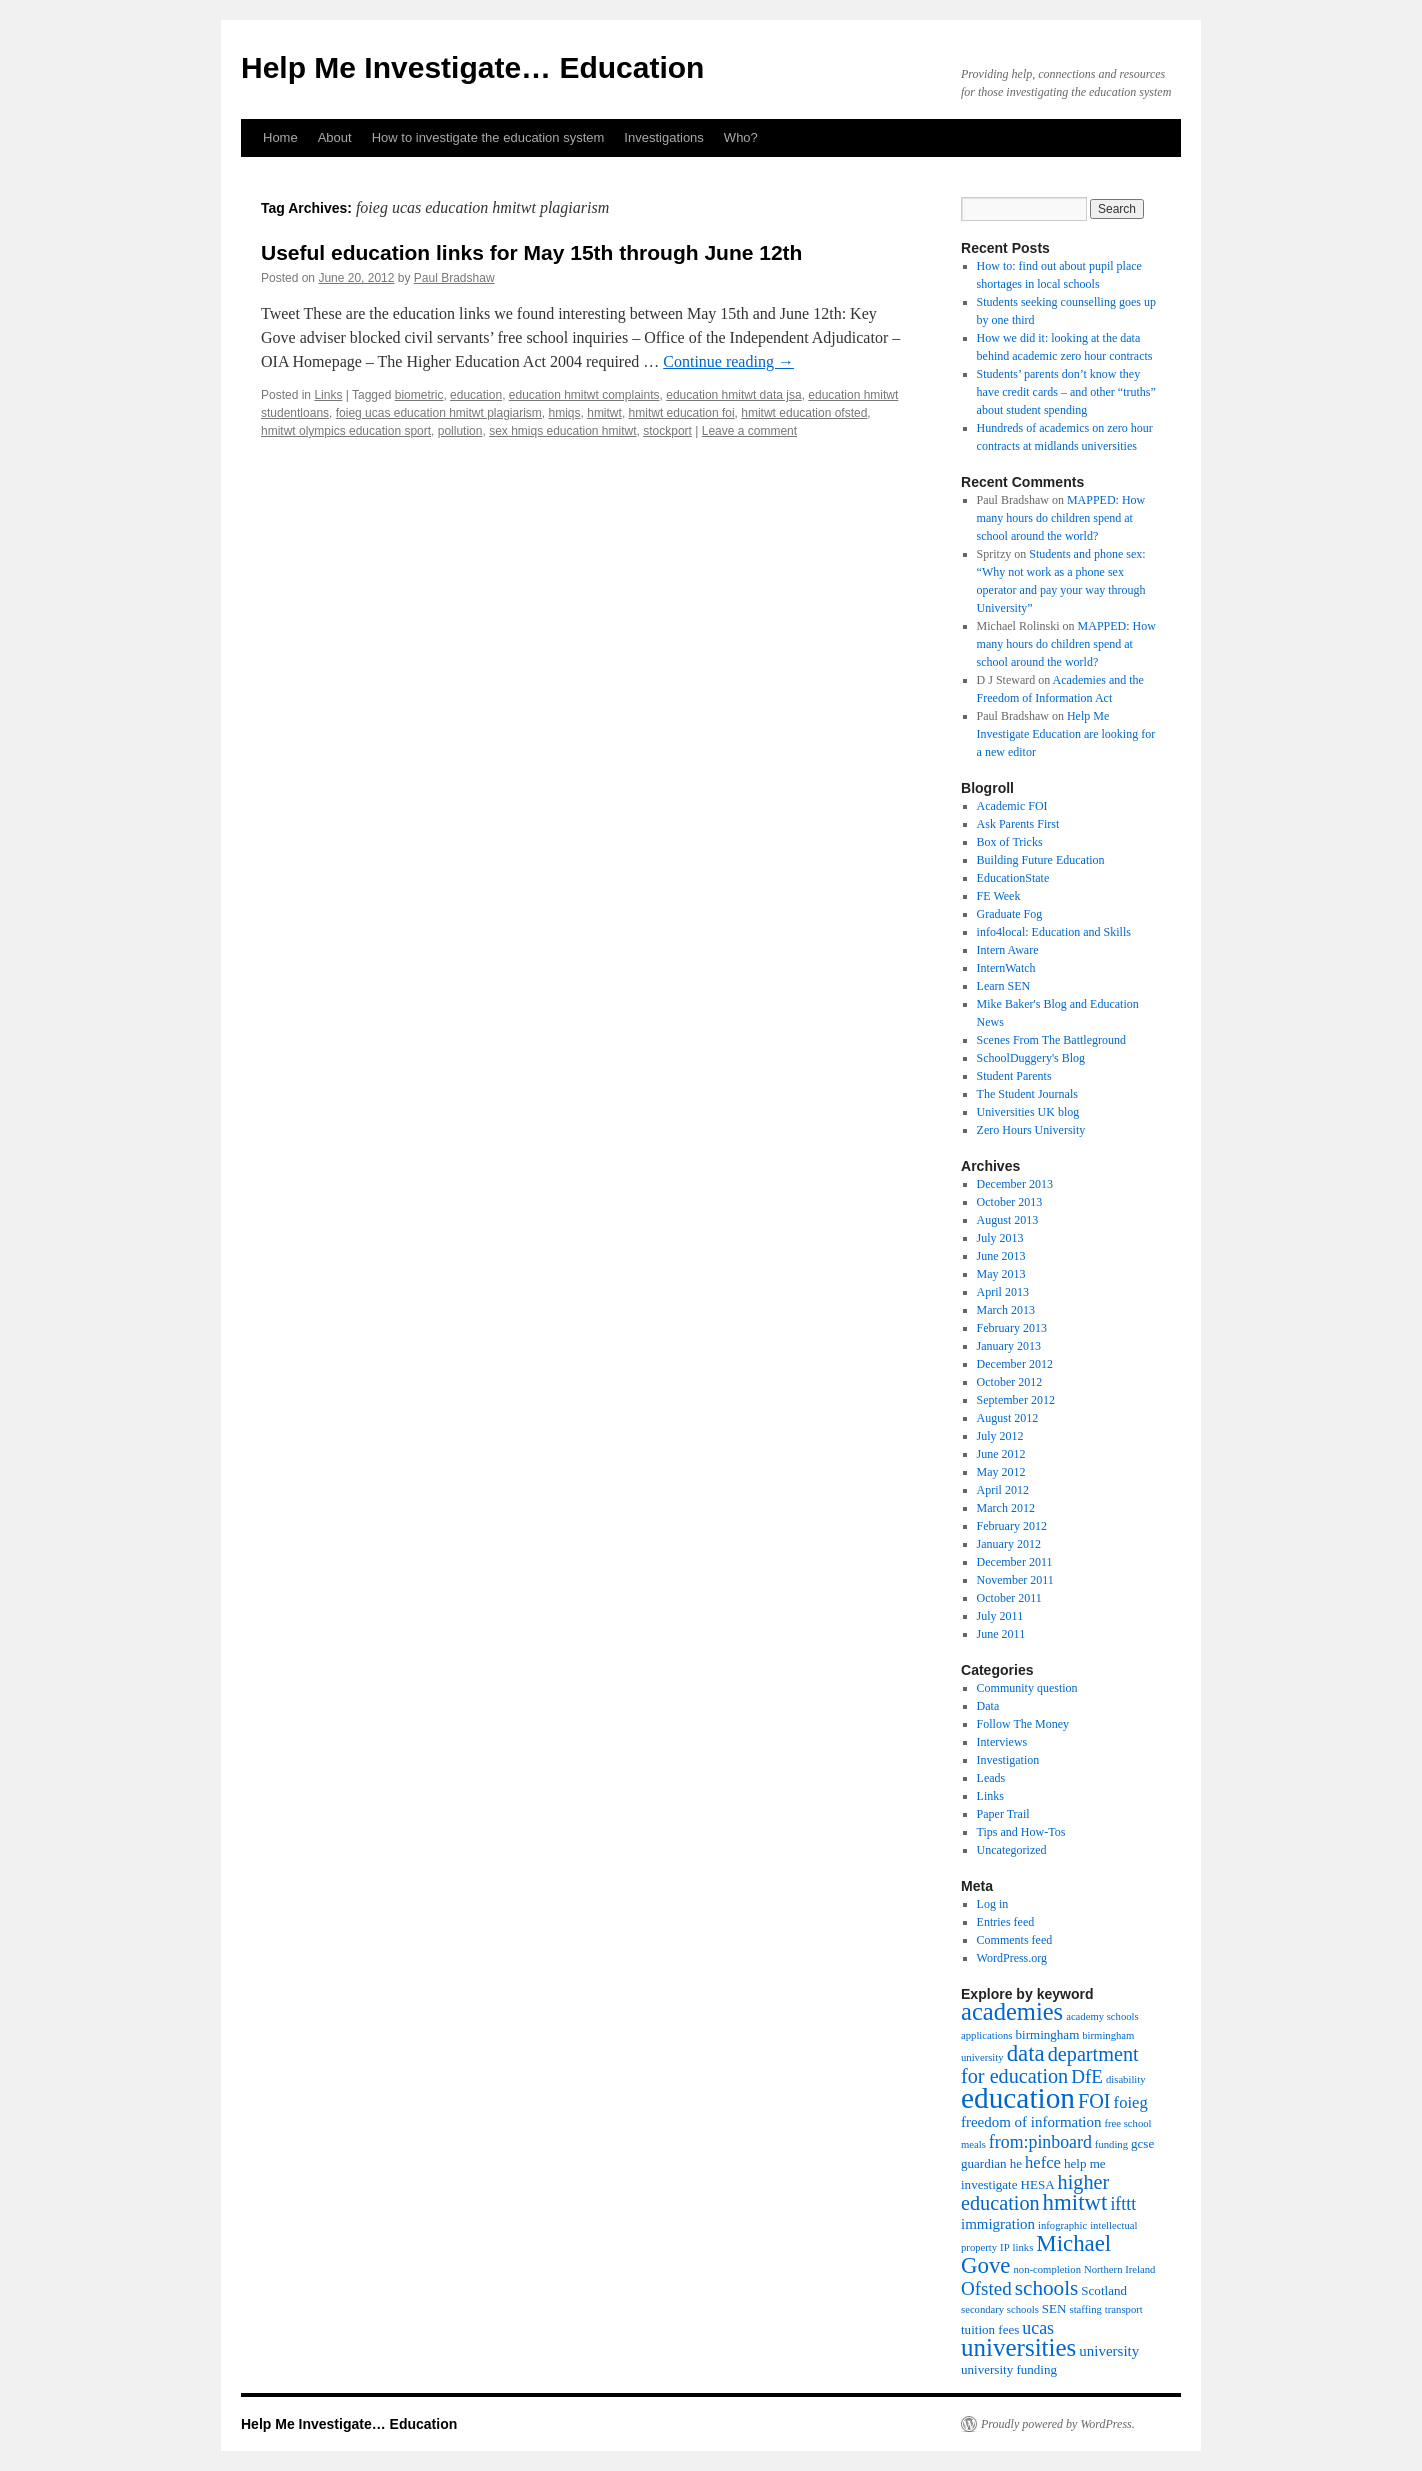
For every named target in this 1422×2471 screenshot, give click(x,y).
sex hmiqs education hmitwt (562, 431)
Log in (993, 1904)
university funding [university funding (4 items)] (1009, 2369)
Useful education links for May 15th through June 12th (531, 252)
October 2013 (1010, 1202)
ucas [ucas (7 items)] (1038, 2328)
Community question (1027, 1688)
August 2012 (1008, 1418)
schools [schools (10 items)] (1047, 2288)
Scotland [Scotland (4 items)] (1104, 2290)
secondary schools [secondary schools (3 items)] (1000, 2309)
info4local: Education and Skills (1054, 932)
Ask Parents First (1018, 824)
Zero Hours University (1031, 1130)
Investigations (664, 137)
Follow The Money (1023, 1724)
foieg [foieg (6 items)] (1131, 2102)
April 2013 (1003, 1292)
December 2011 (1015, 1562)
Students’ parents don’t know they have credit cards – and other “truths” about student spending (1066, 392)
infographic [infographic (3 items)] (1062, 2225)
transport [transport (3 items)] (1124, 2309)
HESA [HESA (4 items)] (1038, 2184)
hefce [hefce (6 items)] (1043, 2162)
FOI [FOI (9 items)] (1094, 2101)
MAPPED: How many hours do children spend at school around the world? (1061, 518)
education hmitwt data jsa (733, 395)
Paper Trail (1003, 1814)
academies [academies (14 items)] (1012, 2011)
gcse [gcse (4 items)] (1142, 2143)
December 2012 (1015, 1364)
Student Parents (1014, 1076)
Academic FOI (1012, 806)
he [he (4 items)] (1016, 2163)
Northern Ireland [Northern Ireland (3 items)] (1119, 2269)
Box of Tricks (1010, 842)
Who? (741, 137)
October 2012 (1010, 1382)
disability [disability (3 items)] (1126, 2079)
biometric (419, 395)
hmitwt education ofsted (804, 413)
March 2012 (1006, 1508)
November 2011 (1015, 1580)
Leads (991, 1778)
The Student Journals (1027, 1094)
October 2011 (1009, 1598)
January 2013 (1009, 1346)
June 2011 (1001, 1634)
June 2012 (1001, 1454)
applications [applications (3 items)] (987, 2035)
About (335, 137)
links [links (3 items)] (1023, 2247)
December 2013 (1015, 1184)
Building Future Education (1041, 860)
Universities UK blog (1028, 1112)
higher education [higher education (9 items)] (1035, 2192)
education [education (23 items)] (1018, 2098)
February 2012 (1012, 1526)
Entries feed (1006, 1922)
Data (988, 1706)
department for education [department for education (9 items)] (1050, 2065)
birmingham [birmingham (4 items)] (1048, 2034)
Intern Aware (1008, 950)
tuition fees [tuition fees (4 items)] (990, 2329)
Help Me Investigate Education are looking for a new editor (1066, 734)
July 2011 (1000, 1616)
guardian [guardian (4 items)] (984, 2163)
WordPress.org (1012, 1958)
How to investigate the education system (488, 137)
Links (328, 395)
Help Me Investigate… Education (472, 67)
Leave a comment (749, 431)
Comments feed (1015, 1940)
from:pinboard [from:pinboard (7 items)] (1040, 2142)
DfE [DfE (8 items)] (1087, 2076)
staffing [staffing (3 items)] (1086, 2309)
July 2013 (1000, 1238)
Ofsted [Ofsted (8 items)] (986, 2288)
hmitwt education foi (682, 413)
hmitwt (604, 413)
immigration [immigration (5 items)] (998, 2224)
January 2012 (1009, 1544)
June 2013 (1001, 1256)
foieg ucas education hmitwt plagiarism (439, 413)
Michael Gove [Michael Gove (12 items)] (1036, 2254)
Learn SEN (1004, 986)
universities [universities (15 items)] (1018, 2347)
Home (280, 137)
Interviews (1002, 1742)
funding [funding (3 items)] (1111, 2144)
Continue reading (728, 361)
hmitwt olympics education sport (346, 431)
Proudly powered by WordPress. (1058, 2424)
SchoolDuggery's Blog (1031, 1058)
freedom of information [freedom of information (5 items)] (1031, 2122)
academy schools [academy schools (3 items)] (1102, 2016)
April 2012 (1003, 1490)
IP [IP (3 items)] (1004, 2247)
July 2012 (1000, 1436)
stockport (667, 431)
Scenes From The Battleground (1051, 1040)
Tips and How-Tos (1021, 1832)
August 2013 (1008, 1220)
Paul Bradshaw (454, 278)
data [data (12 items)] (1026, 2053)
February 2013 (1012, 1328)
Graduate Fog (1010, 914)
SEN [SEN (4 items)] (1054, 2308)
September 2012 (1016, 1400)
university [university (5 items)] (1109, 2351)
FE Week (999, 896)
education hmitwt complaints (584, 395)
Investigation (1008, 1760)
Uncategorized (1012, 1850)
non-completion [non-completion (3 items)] (1047, 2269)
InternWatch (1006, 968)
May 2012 (1001, 1472)
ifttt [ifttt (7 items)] (1123, 2204)
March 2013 (1006, 1310)
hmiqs (565, 413)
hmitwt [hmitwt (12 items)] (1075, 2202)
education (476, 395)
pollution (460, 431)
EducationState (1013, 878)
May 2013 (1001, 1274)
